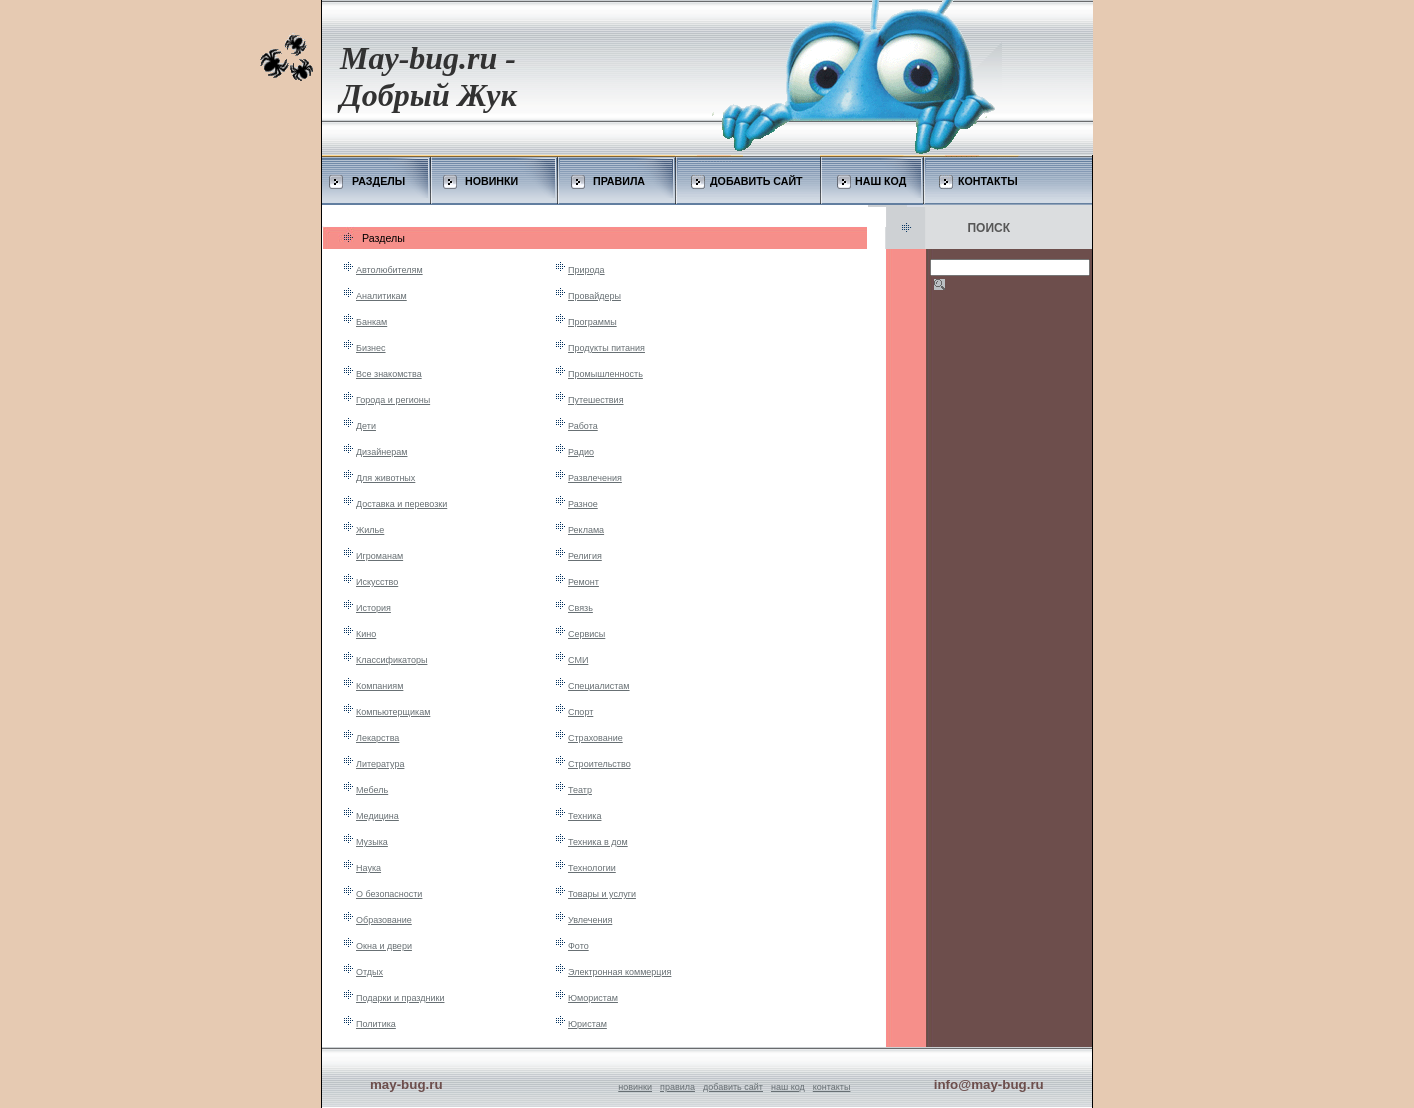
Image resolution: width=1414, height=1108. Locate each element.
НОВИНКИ (491, 181)
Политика (376, 1024)
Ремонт (583, 582)
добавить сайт (733, 1087)
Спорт (580, 712)
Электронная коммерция (619, 972)
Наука (368, 868)
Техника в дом (598, 842)
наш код (788, 1087)
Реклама (586, 530)
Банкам (371, 322)
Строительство (599, 764)
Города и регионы (393, 400)
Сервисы (586, 634)
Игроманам (379, 556)
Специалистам (599, 686)
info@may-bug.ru (989, 1084)
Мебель (372, 790)
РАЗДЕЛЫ (378, 181)
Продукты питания (606, 348)
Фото (578, 946)
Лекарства (377, 738)
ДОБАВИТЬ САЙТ (756, 181)
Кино (366, 634)
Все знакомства (389, 374)
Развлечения (595, 478)
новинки (635, 1087)
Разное (583, 504)
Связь (580, 608)
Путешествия (596, 400)
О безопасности (389, 894)
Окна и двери (384, 946)
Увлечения (590, 920)
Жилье (370, 530)
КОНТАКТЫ (988, 181)
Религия (585, 556)
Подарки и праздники (400, 998)
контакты (832, 1087)
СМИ (578, 660)
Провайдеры (594, 296)
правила (677, 1087)
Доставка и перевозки (401, 504)
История (373, 608)
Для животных (385, 478)
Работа (583, 426)
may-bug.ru (406, 1084)
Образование (384, 920)
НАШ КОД (880, 181)
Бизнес (371, 348)
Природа (586, 270)
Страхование (595, 738)
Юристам (587, 1024)
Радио (581, 452)
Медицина (377, 816)
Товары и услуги (602, 894)
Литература (380, 764)
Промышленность (605, 374)
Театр (580, 790)
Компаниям (379, 686)
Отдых (369, 972)
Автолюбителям (389, 270)
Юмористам (593, 998)
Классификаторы (391, 660)
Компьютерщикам (393, 712)
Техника (584, 816)
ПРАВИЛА (619, 181)
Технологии (592, 868)
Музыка (372, 842)
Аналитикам (381, 296)
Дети (366, 426)
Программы (592, 322)
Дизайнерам (381, 452)
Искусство (377, 582)
